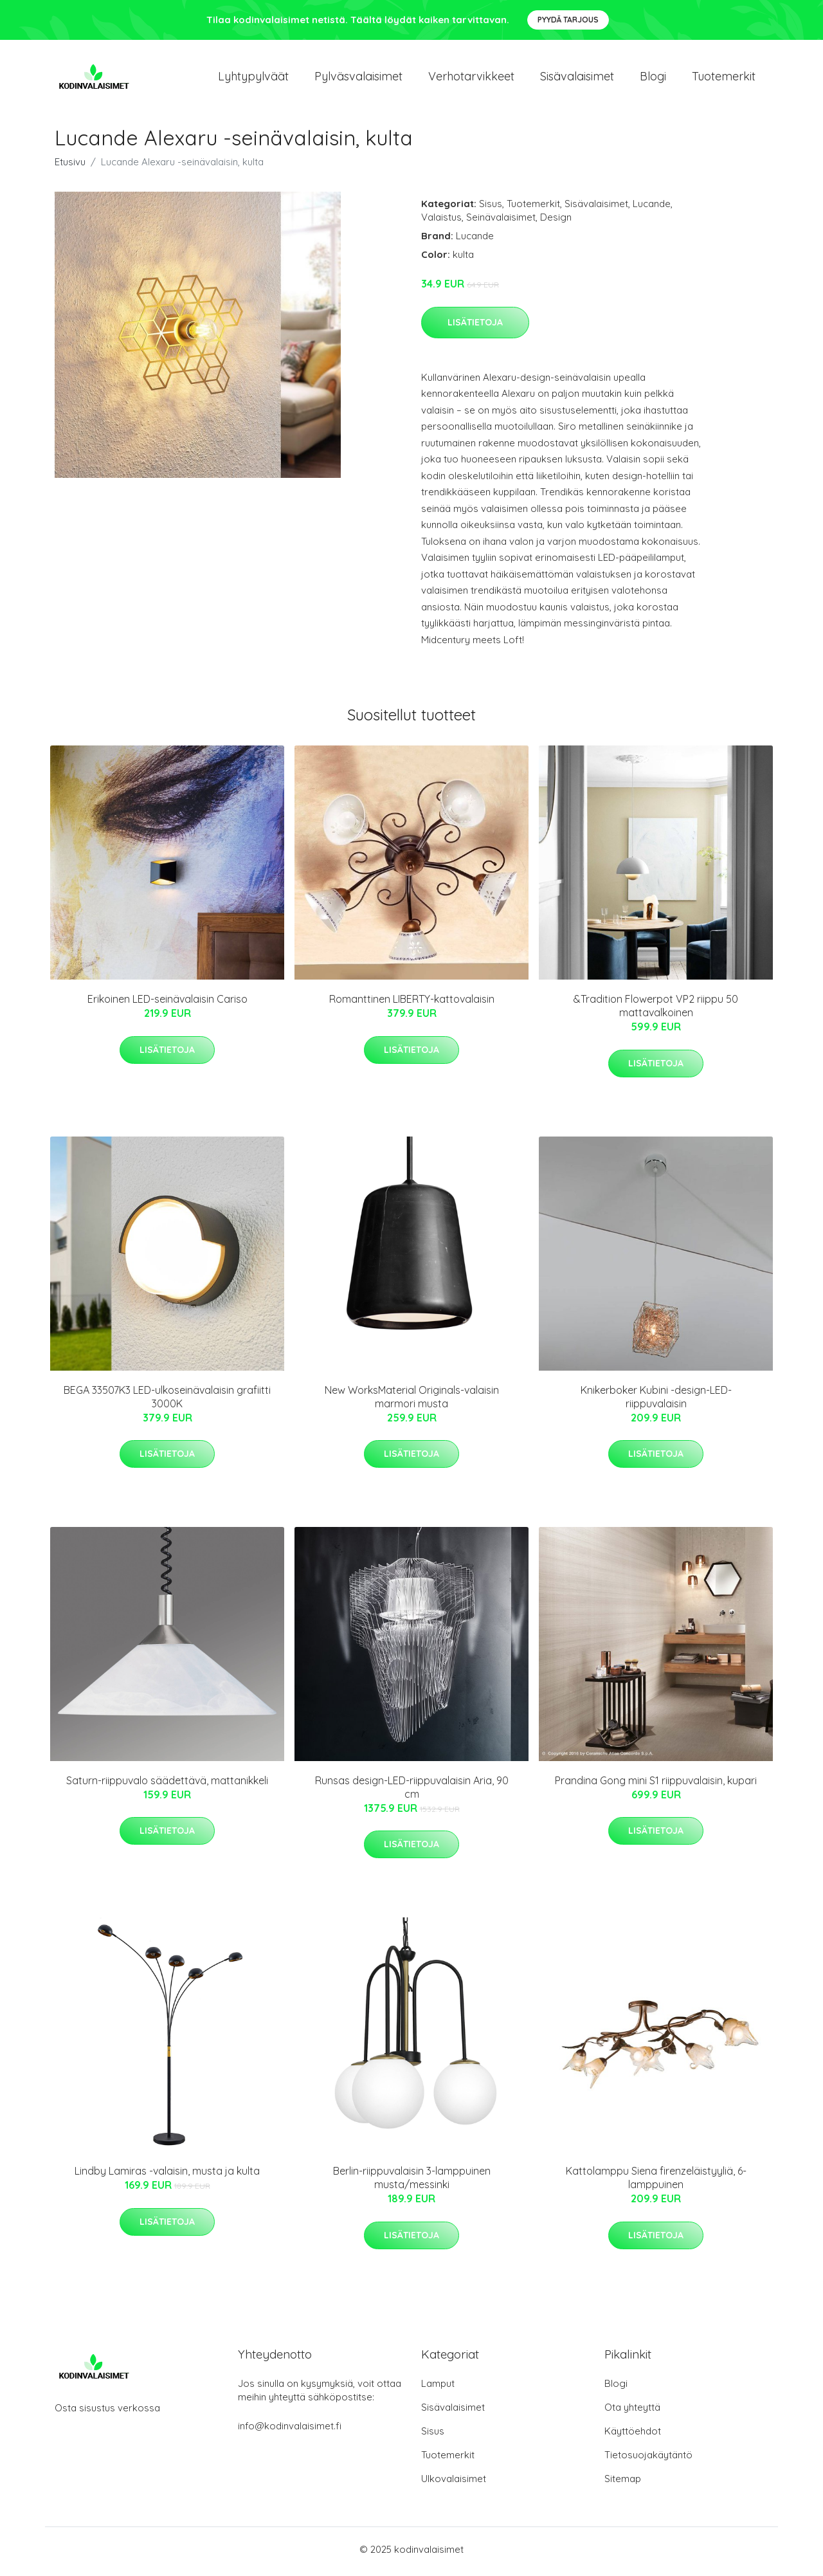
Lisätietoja (475, 326)
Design (556, 221)
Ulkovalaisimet (453, 2483)
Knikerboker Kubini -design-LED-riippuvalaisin (656, 1400)
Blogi (653, 78)
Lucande (652, 208)
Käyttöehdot (632, 2435)
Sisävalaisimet (577, 78)
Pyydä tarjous (568, 19)
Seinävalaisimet (501, 221)
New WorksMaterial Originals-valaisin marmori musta (412, 1400)
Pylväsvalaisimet (358, 78)
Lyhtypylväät (253, 78)
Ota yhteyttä (632, 2412)
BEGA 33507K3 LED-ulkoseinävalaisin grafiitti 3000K (167, 1400)
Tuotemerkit (723, 78)
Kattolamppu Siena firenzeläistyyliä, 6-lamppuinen (656, 2182)
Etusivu (70, 166)
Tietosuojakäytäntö (648, 2459)
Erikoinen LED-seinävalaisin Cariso (167, 1003)
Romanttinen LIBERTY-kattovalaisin (411, 1003)
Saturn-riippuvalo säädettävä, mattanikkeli (167, 1784)
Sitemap (622, 2483)
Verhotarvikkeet (471, 78)
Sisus (490, 208)
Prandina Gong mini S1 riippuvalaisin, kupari (656, 1784)
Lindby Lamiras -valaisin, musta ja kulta (167, 2175)
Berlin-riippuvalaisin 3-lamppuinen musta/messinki (412, 2182)
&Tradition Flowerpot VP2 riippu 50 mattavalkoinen (656, 1010)
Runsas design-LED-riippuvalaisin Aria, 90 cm (412, 1791)
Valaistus (441, 221)
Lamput (438, 2388)
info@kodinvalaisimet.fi (289, 2430)
